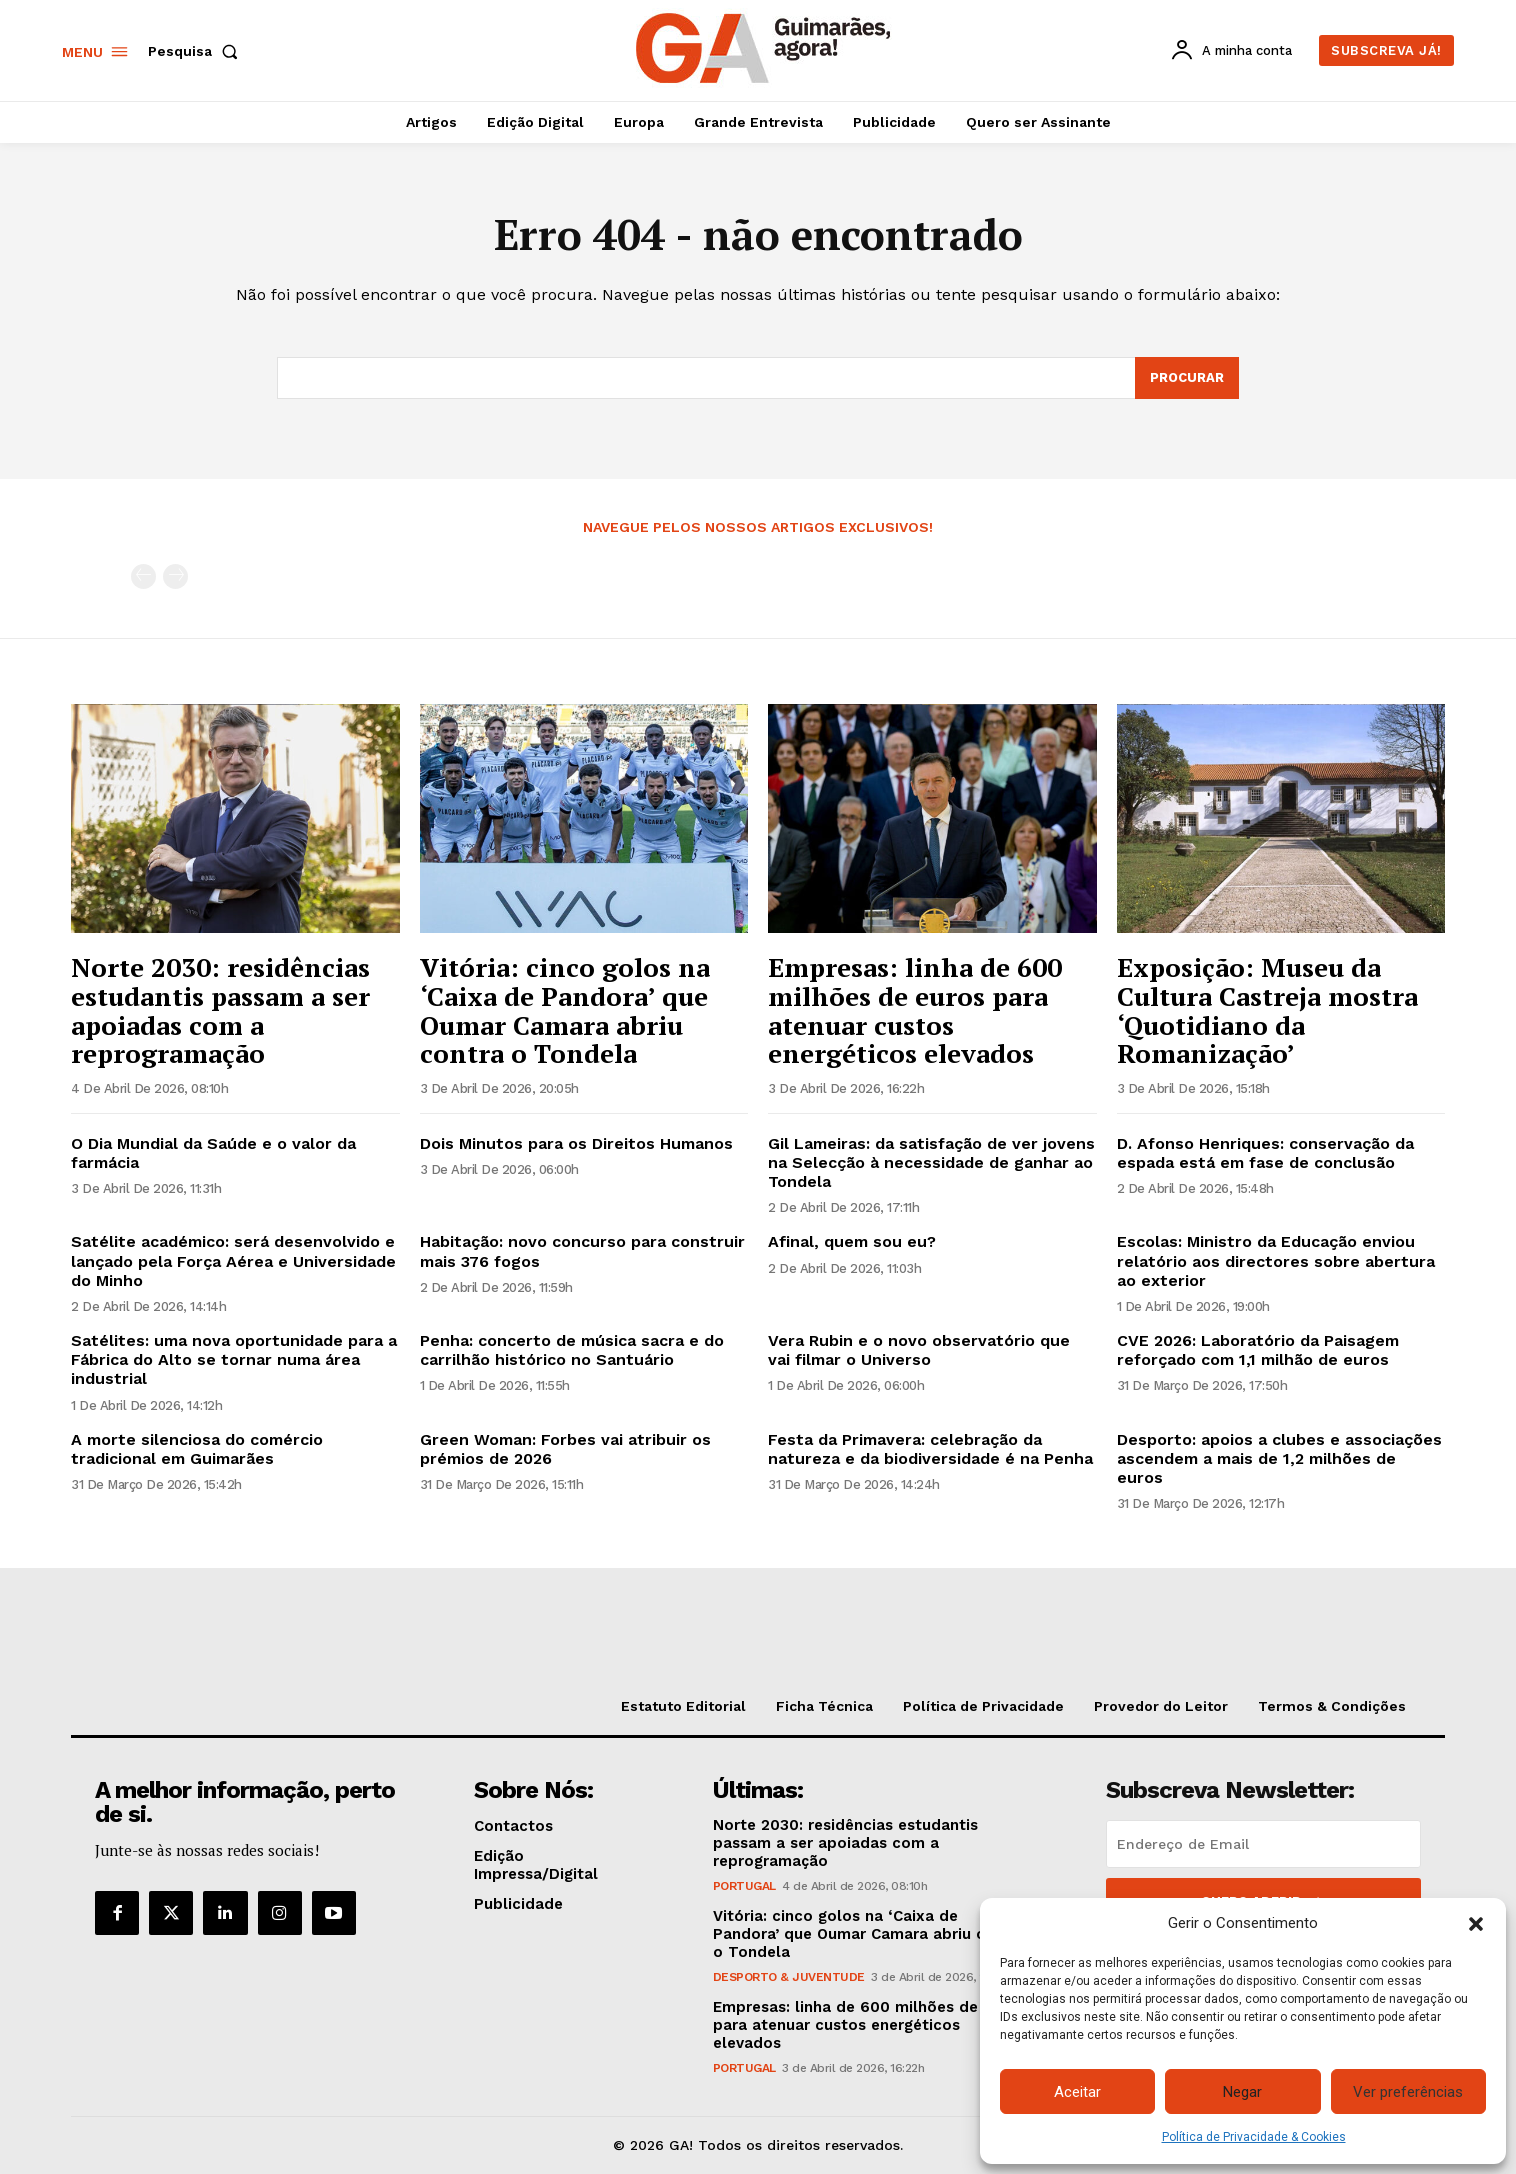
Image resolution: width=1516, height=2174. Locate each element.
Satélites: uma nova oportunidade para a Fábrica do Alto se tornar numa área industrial (234, 1359)
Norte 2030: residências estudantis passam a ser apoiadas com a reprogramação (220, 1010)
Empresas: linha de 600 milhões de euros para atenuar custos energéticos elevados (915, 1010)
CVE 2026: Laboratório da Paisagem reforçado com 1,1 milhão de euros (1258, 1350)
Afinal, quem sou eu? (852, 1241)
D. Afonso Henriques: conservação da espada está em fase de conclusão (1265, 1153)
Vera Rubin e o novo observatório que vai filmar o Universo (919, 1350)
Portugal (744, 1886)
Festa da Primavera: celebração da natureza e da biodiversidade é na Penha (930, 1449)
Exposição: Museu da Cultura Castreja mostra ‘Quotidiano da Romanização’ (1267, 1010)
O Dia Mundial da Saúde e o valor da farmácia (213, 1153)
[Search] (1187, 378)
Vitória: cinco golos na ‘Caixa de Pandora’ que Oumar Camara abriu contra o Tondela (565, 1010)
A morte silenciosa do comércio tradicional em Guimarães (197, 1449)
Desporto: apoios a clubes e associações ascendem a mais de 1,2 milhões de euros (1279, 1458)
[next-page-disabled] (175, 576)
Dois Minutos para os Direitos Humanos (576, 1143)
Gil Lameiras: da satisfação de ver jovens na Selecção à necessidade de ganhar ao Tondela (931, 1162)
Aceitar (1077, 2092)
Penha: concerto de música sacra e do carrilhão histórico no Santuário (572, 1350)
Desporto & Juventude (789, 1977)
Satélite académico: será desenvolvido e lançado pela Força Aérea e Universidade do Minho (233, 1260)
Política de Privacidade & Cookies (1254, 2137)
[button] (1476, 1924)
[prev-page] (143, 576)
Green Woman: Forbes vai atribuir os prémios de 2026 (565, 1449)
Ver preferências (1408, 2092)
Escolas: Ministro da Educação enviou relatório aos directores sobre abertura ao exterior (1276, 1260)
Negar (1242, 2092)
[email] (1263, 1844)
